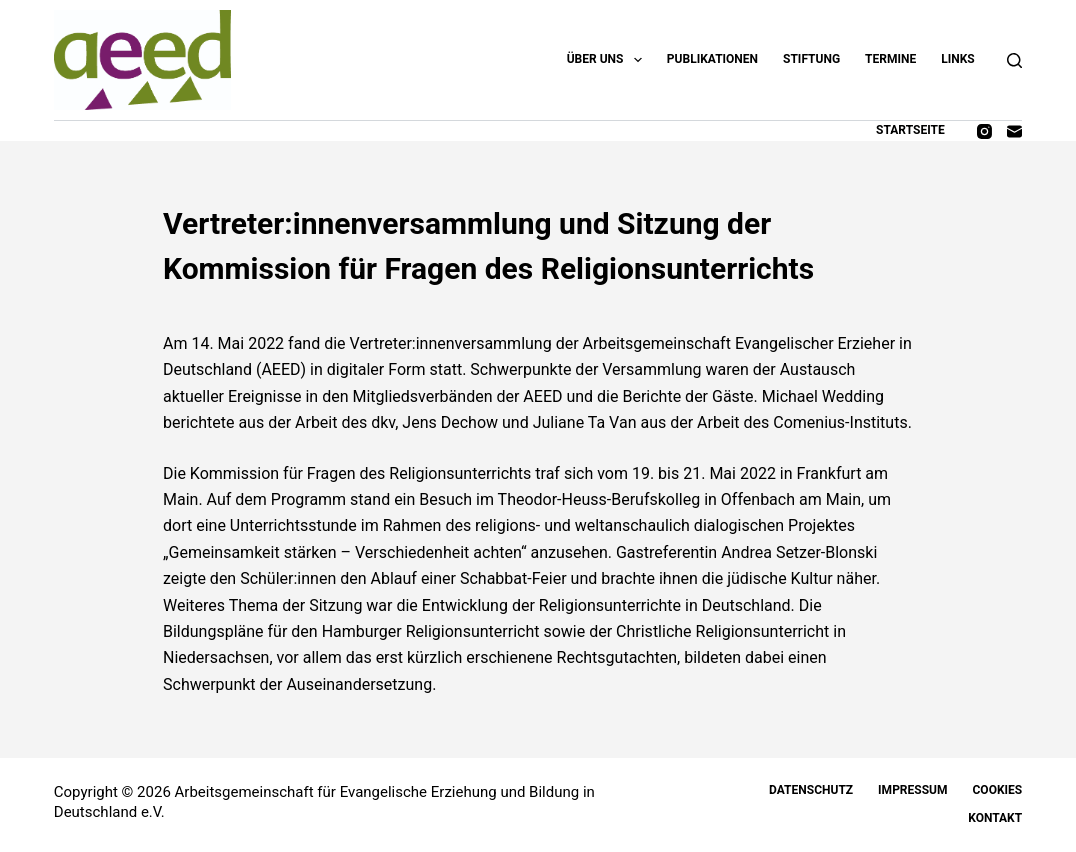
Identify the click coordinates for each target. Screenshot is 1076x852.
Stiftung (811, 59)
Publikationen (712, 59)
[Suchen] (1014, 60)
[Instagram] (984, 131)
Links (958, 59)
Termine (890, 59)
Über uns (608, 60)
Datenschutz (811, 790)
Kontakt (995, 818)
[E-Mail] (1014, 131)
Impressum (912, 790)
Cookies (998, 790)
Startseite (910, 130)
